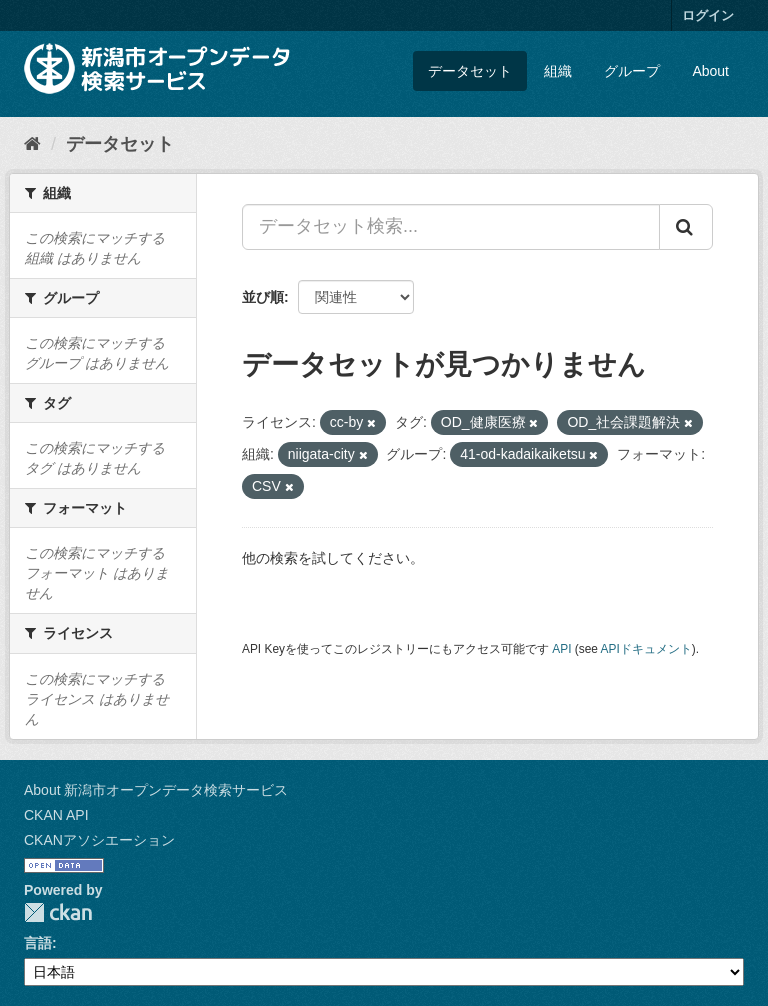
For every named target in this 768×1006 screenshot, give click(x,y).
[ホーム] (32, 144)
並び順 (263, 297)
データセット (470, 71)
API (561, 649)
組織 (558, 71)
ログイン (708, 15)
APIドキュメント (646, 649)
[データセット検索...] (451, 227)
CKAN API (56, 815)
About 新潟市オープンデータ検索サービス (156, 790)
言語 (38, 943)
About (710, 71)
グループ (632, 71)
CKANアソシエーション (99, 840)
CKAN (58, 912)
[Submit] (686, 227)
